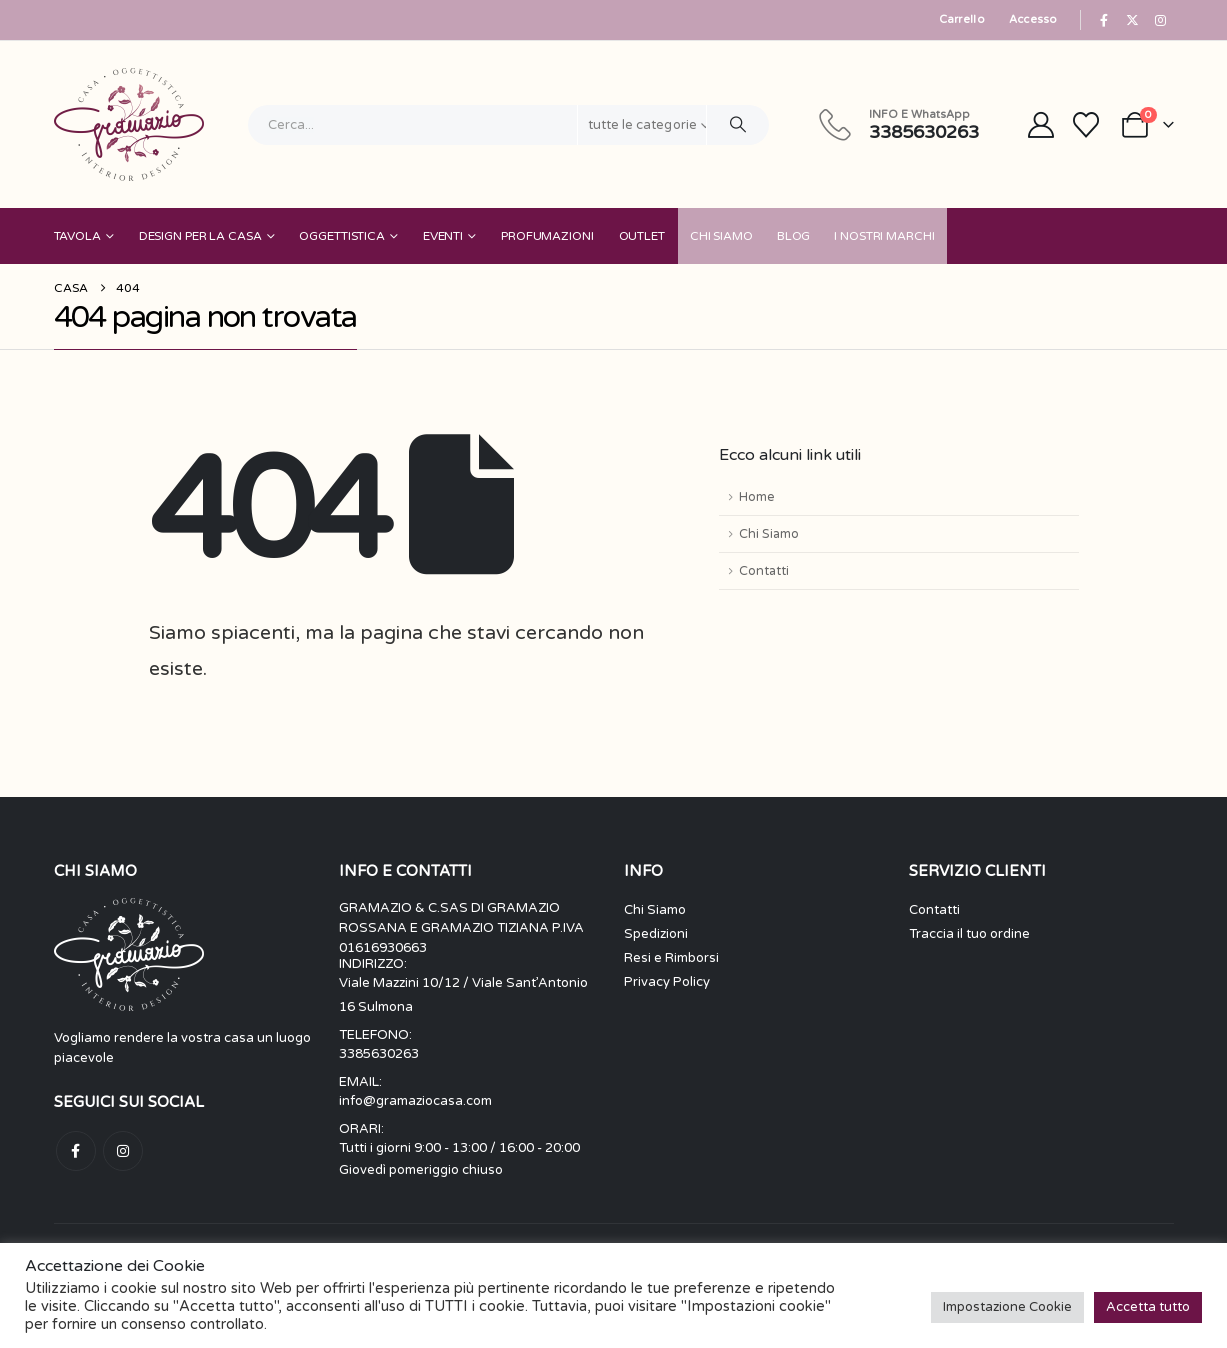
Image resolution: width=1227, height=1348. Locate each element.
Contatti (764, 571)
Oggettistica (342, 236)
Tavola (77, 236)
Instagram (123, 1151)
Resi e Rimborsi (671, 958)
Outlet (642, 236)
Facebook (76, 1151)
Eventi (443, 236)
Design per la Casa (200, 236)
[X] (1132, 20)
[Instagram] (1161, 20)
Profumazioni (547, 236)
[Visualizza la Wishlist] (1085, 125)
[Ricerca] (738, 125)
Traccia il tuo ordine (969, 934)
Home (756, 497)
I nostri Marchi (884, 236)
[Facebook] (1104, 20)
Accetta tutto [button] (1148, 1307)
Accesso (1033, 19)
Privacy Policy (667, 982)
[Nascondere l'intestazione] (129, 124)
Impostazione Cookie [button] (1007, 1307)
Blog (794, 236)
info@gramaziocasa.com (415, 1101)
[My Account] (1040, 125)
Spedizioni (656, 934)
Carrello (962, 19)
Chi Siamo (721, 236)
